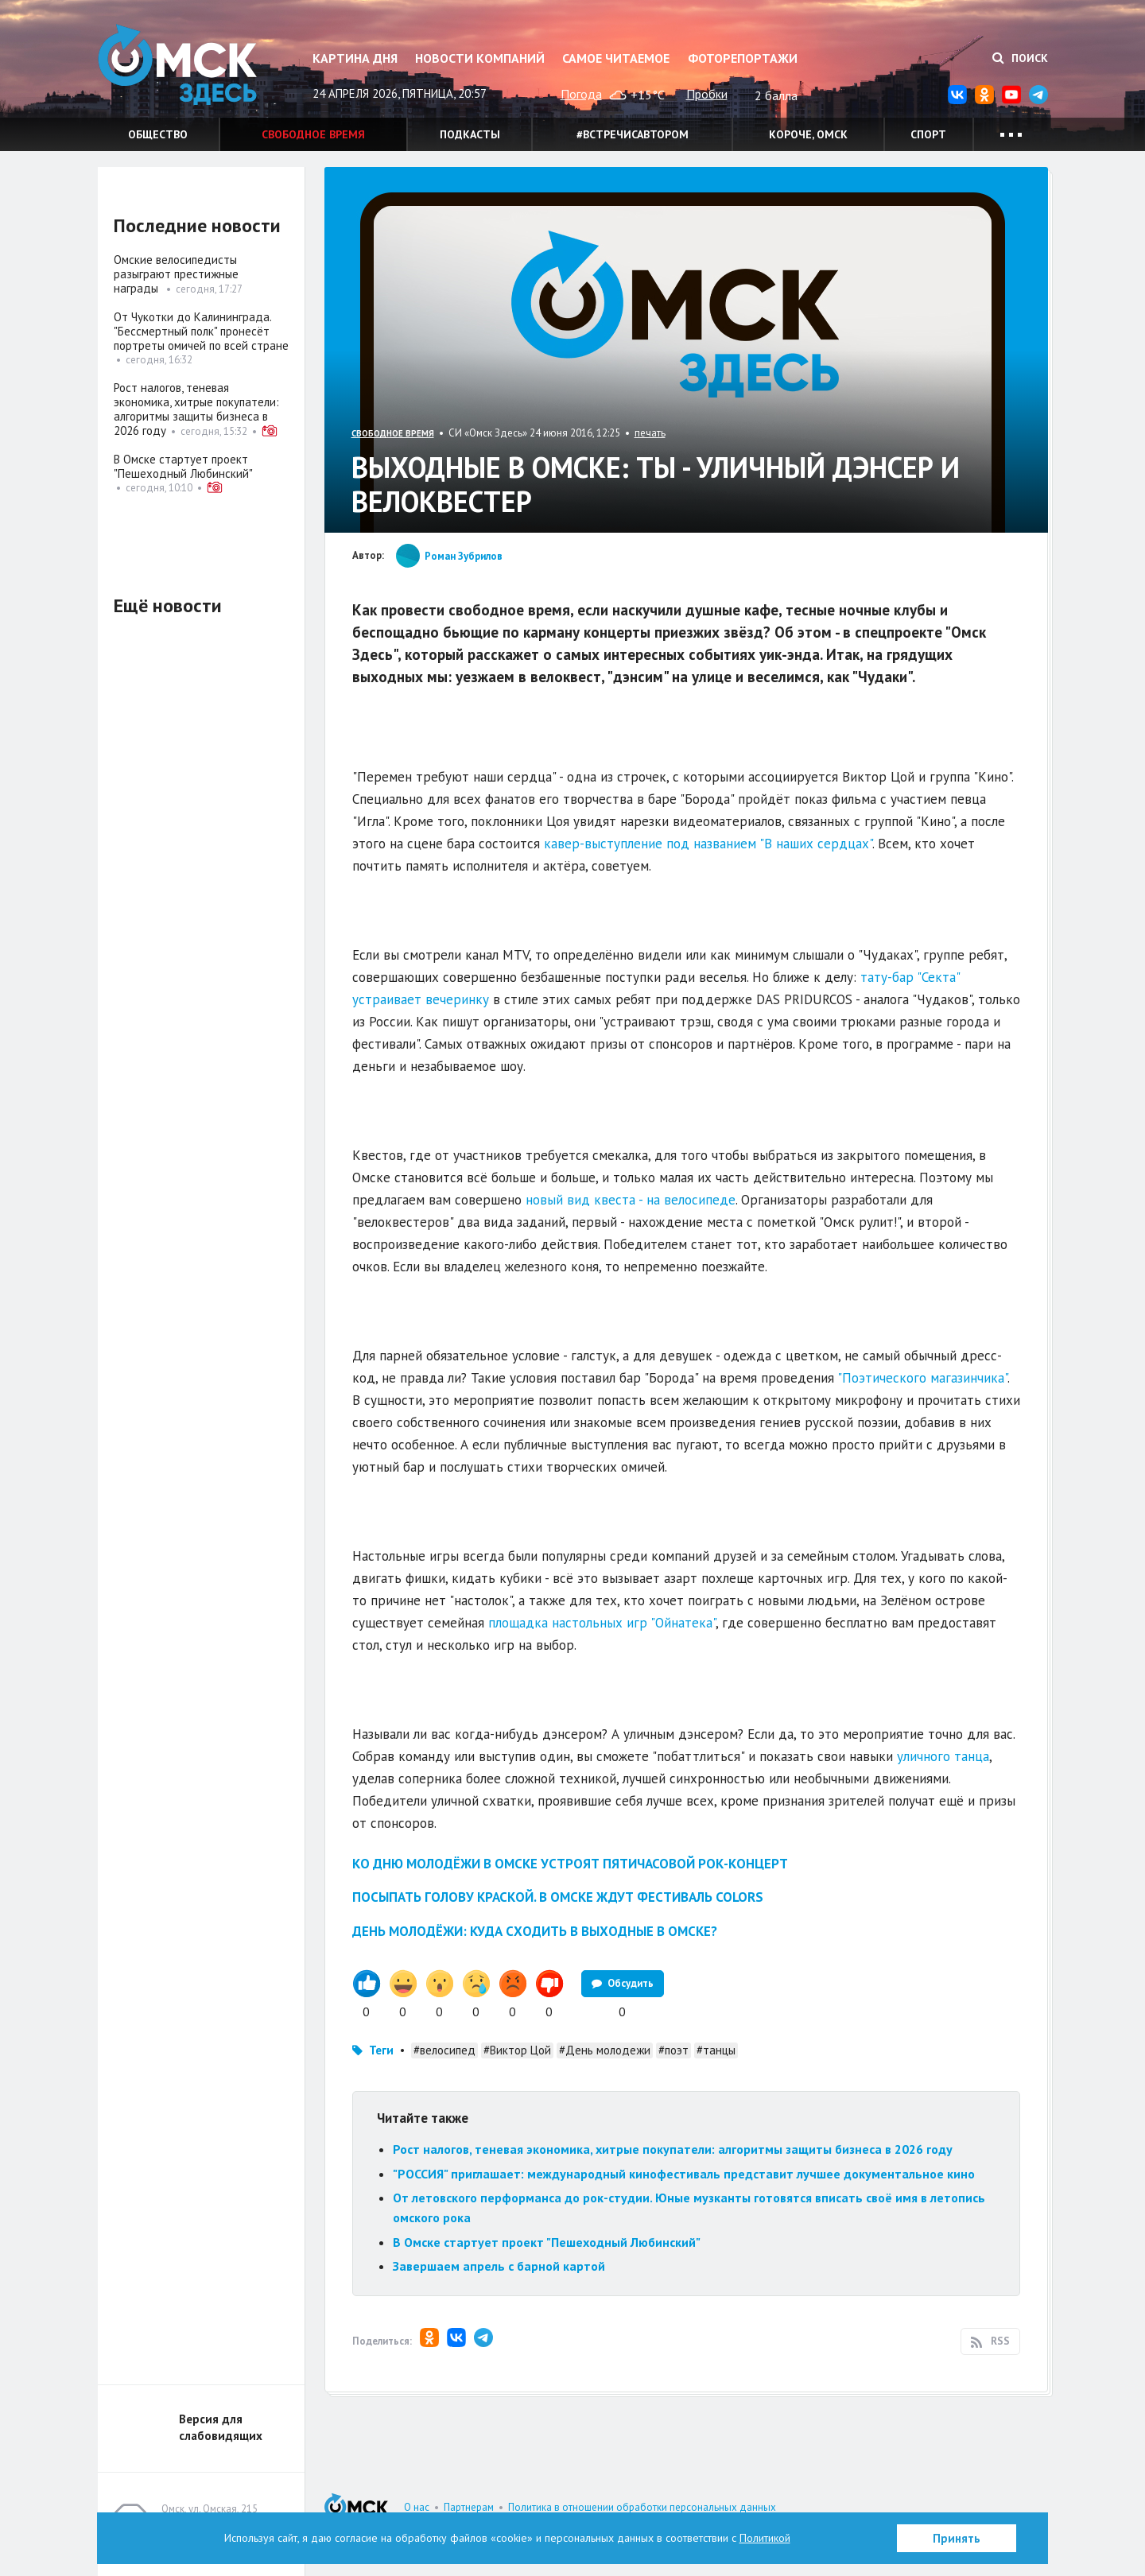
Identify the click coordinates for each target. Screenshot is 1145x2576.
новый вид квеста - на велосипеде (631, 1199)
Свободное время (313, 134)
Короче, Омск (808, 134)
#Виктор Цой (517, 2050)
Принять (956, 2538)
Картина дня (355, 58)
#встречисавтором (632, 134)
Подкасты (470, 134)
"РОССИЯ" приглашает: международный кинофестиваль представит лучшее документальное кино (684, 2174)
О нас (416, 2507)
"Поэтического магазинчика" (922, 1378)
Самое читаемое (616, 58)
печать (650, 433)
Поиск (1020, 58)
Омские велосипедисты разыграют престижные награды (176, 274)
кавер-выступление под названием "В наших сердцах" (708, 843)
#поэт (673, 2050)
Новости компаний (480, 58)
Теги (381, 2050)
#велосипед (444, 2050)
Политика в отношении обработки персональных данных (642, 2507)
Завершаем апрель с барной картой (499, 2266)
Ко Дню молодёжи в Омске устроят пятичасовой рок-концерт (570, 1863)
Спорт (928, 134)
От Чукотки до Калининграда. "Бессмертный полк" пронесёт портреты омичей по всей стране (201, 331)
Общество (158, 134)
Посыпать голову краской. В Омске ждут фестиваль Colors (557, 1897)
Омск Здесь (177, 65)
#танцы (716, 2050)
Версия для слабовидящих (220, 2427)
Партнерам (469, 2507)
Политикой (764, 2538)
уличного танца (943, 1756)
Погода (581, 94)
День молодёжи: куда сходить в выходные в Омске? (534, 1931)
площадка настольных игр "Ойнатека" (602, 1622)
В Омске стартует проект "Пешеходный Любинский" (547, 2242)
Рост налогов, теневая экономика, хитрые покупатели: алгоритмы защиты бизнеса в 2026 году (673, 2149)
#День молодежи (604, 2050)
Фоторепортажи (743, 58)
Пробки (707, 94)
